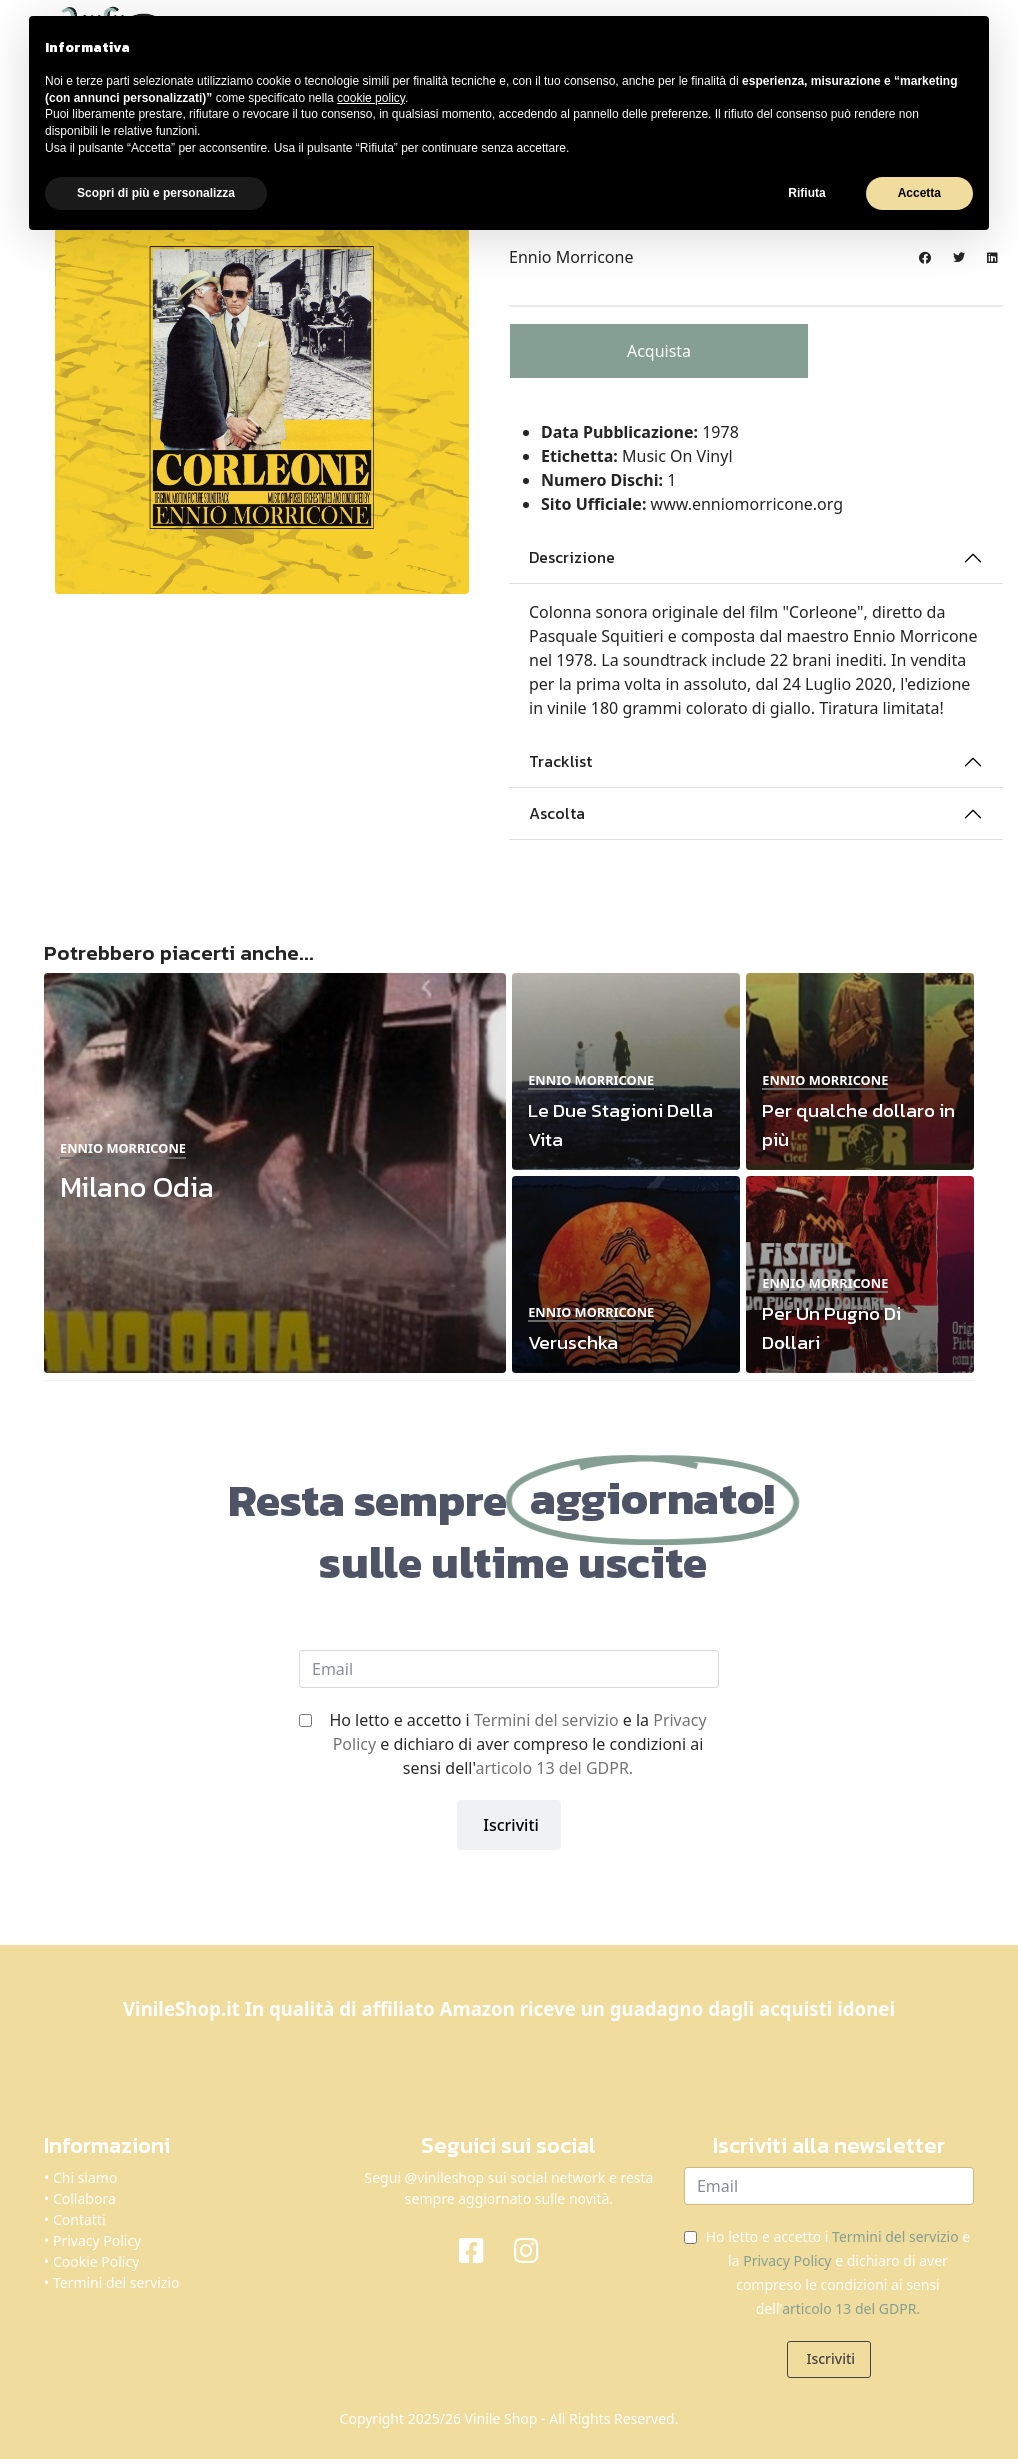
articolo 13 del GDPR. (554, 1768)
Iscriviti (509, 1825)
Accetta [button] (919, 193)
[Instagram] (536, 2249)
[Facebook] (481, 2249)
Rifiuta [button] (806, 193)
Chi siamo (85, 2177)
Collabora (84, 2198)
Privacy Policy (97, 2240)
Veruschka (573, 1342)
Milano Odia (137, 1186)
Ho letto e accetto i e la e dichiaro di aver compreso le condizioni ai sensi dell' (517, 1744)
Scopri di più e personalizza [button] (156, 193)
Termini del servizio (546, 1720)
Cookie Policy (96, 2261)
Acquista (659, 351)
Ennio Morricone (571, 257)
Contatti (79, 2219)
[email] (509, 1669)
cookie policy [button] (371, 98)
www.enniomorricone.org (747, 504)
